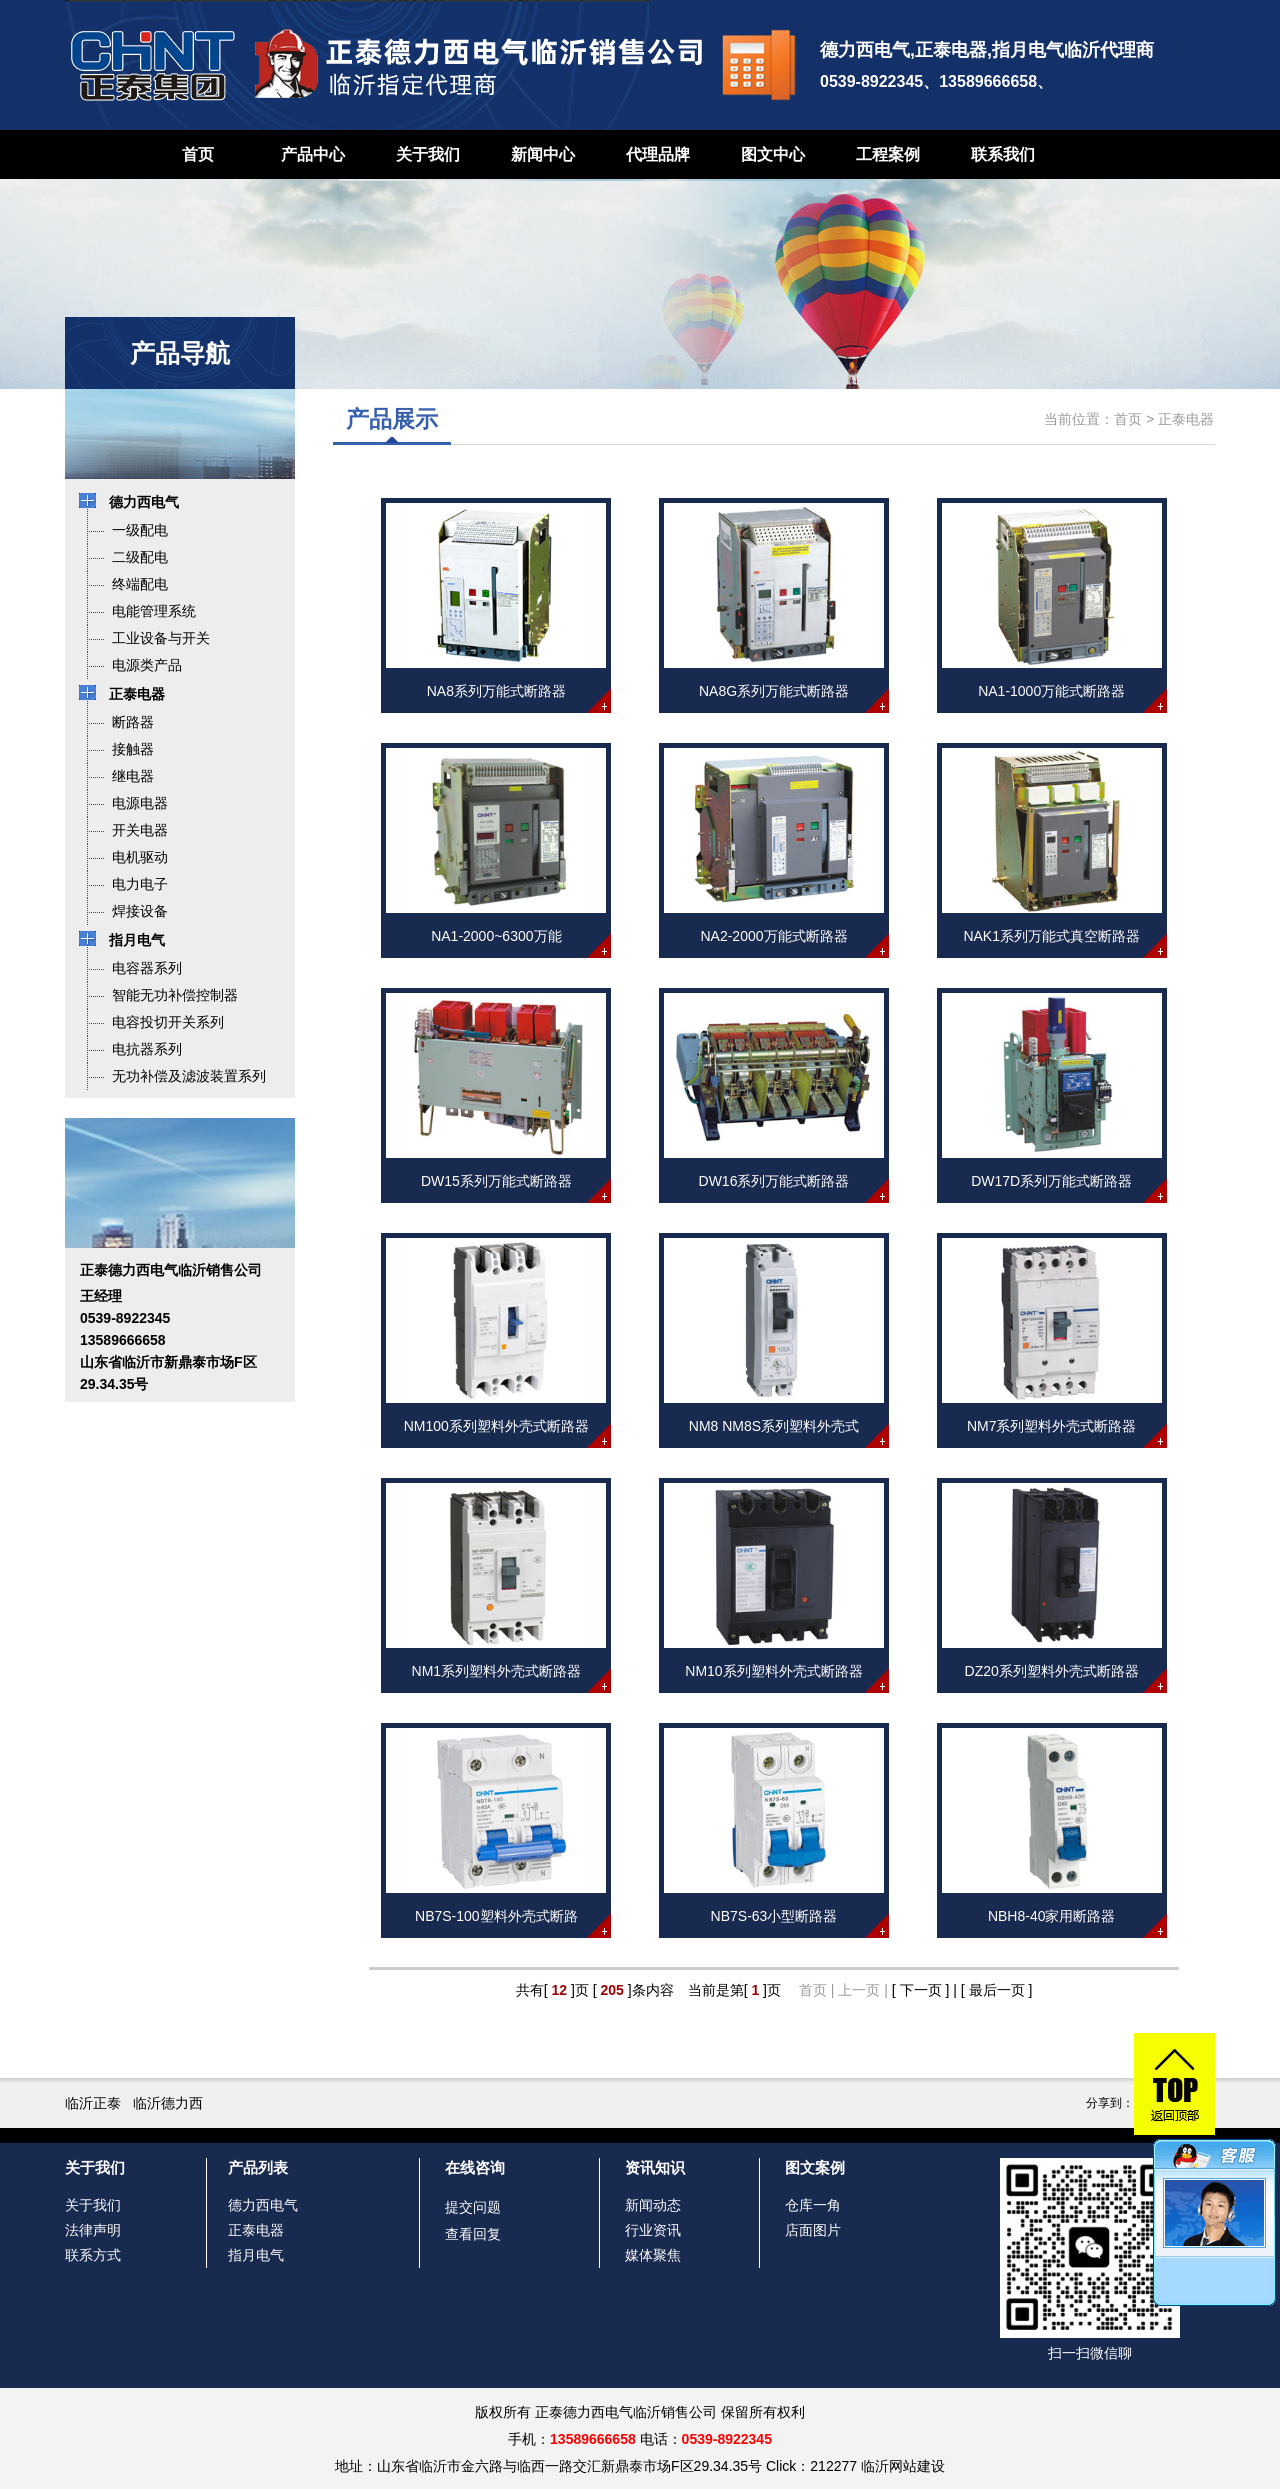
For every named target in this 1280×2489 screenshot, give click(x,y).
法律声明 (93, 2230)
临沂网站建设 (903, 2466)
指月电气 (256, 2255)
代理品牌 (658, 154)
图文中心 (773, 154)
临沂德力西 (168, 2103)
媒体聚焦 (653, 2255)
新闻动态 (653, 2205)
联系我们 (1003, 154)
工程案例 (888, 154)
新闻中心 (543, 154)
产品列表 (258, 2167)
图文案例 (815, 2167)
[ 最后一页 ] (997, 1990)
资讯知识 (655, 2167)
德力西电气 (263, 2205)
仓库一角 (813, 2205)
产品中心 (313, 154)
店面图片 (813, 2230)
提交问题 (473, 2207)
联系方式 (93, 2255)
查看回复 (473, 2234)
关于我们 (428, 154)
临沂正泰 (93, 2103)
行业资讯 (653, 2230)
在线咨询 (475, 2167)
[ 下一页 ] (921, 1990)
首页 (198, 154)
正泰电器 (1186, 419)
